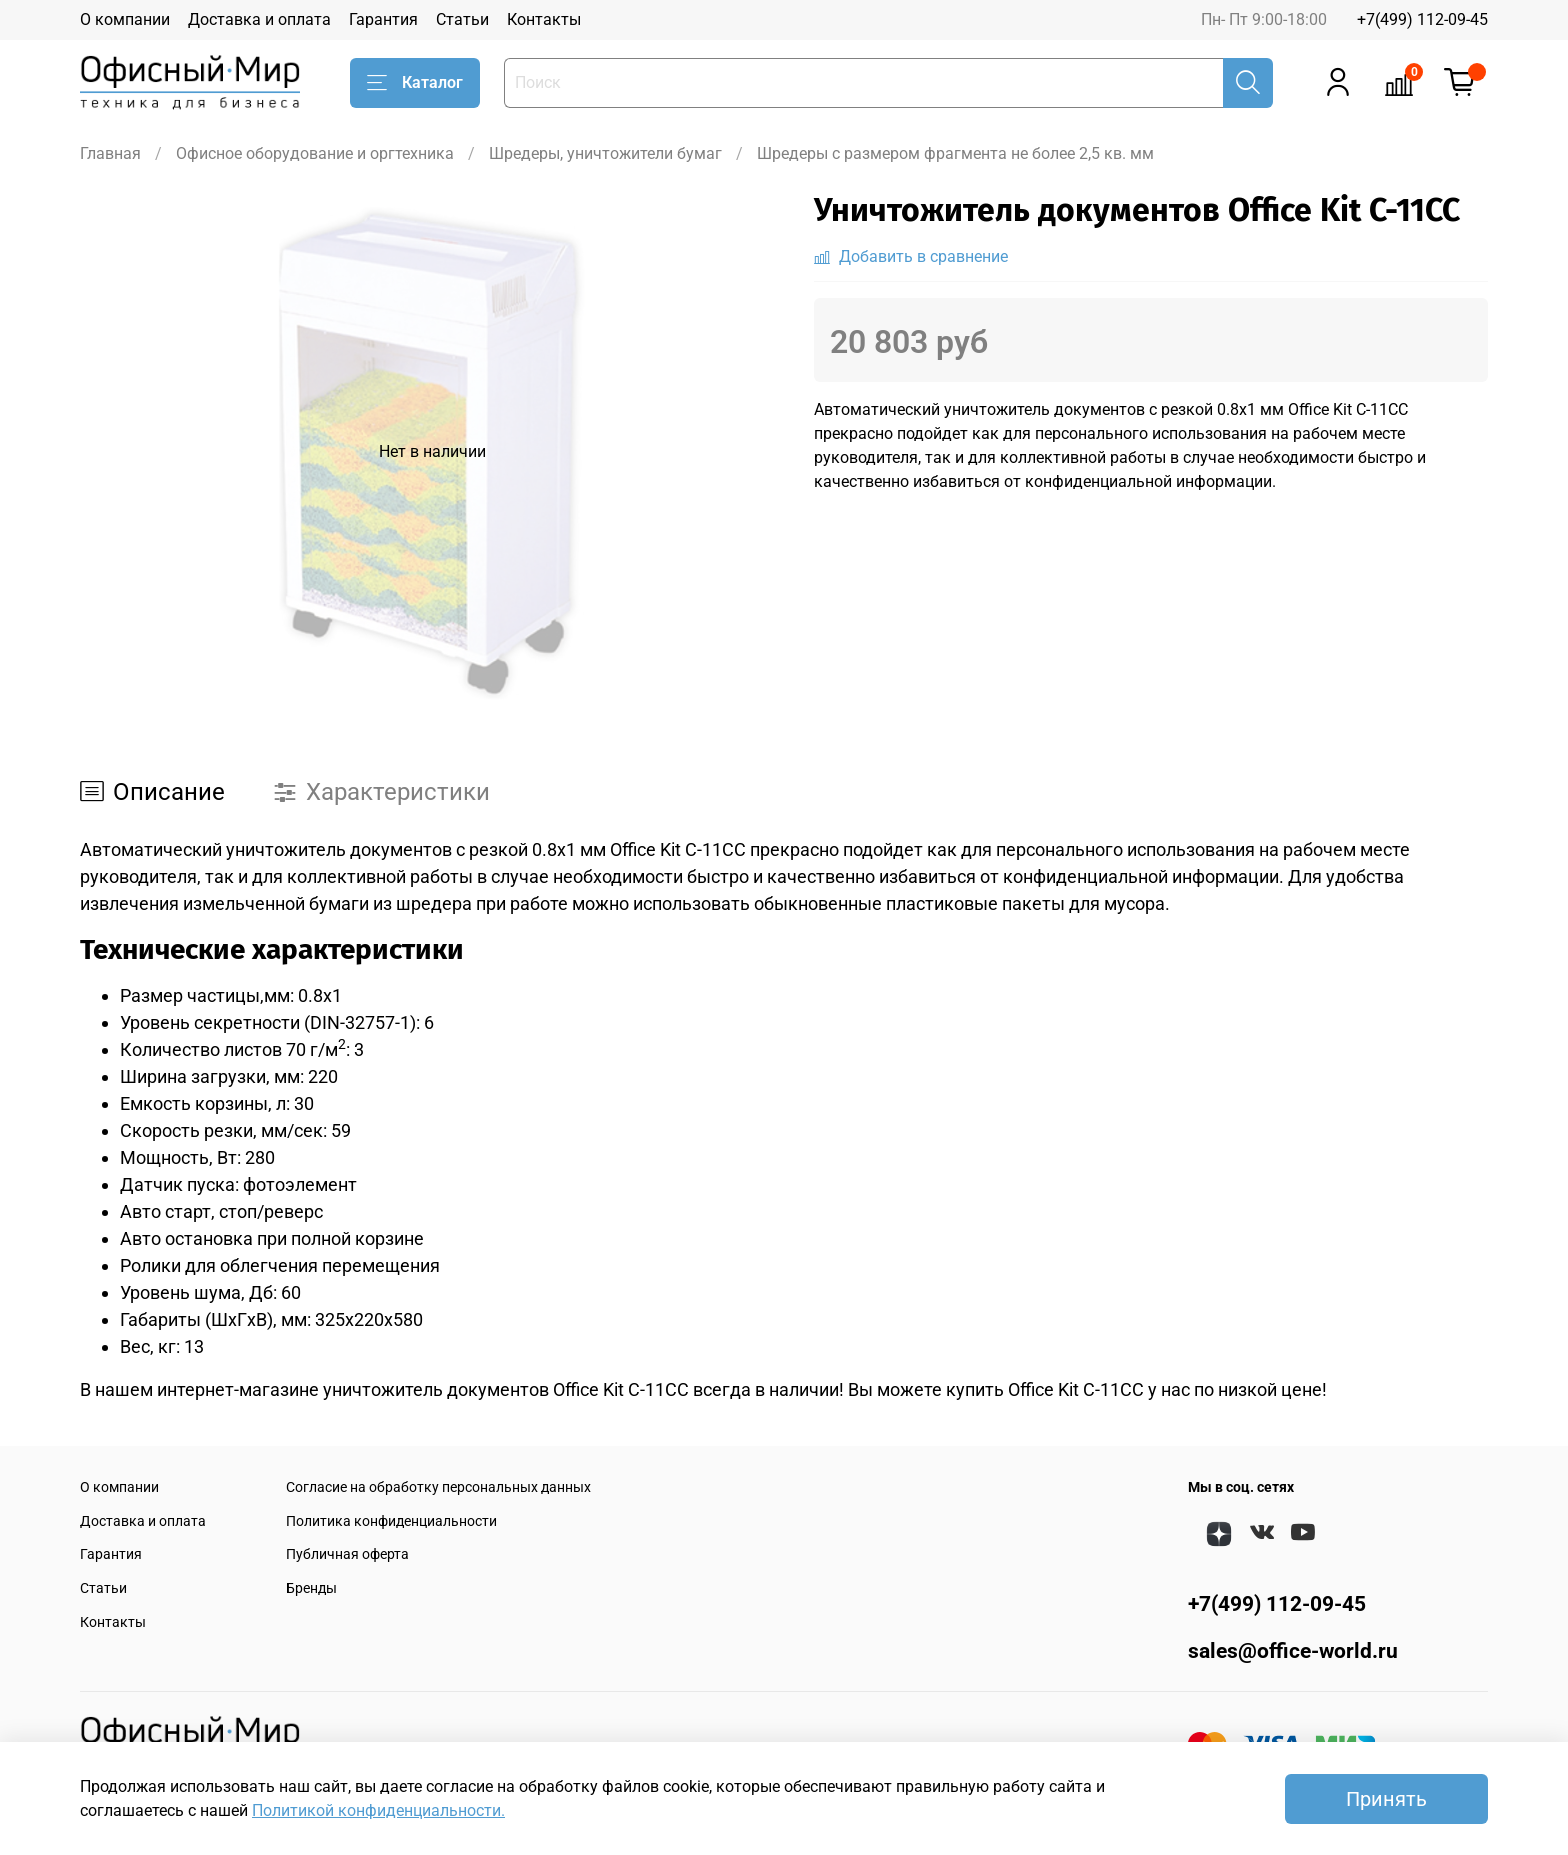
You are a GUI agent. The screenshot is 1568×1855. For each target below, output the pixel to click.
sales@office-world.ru (1293, 1651)
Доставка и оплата (259, 19)
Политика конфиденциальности (391, 1521)
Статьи (462, 19)
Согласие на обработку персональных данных (438, 1487)
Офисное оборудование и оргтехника (315, 153)
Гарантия (383, 19)
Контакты (544, 19)
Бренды (311, 1588)
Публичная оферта (347, 1554)
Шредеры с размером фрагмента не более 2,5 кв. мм (955, 153)
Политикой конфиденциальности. (378, 1810)
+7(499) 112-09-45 (1422, 19)
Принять (1386, 1799)
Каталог (415, 83)
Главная (110, 153)
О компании (125, 19)
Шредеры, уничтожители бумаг (605, 153)
